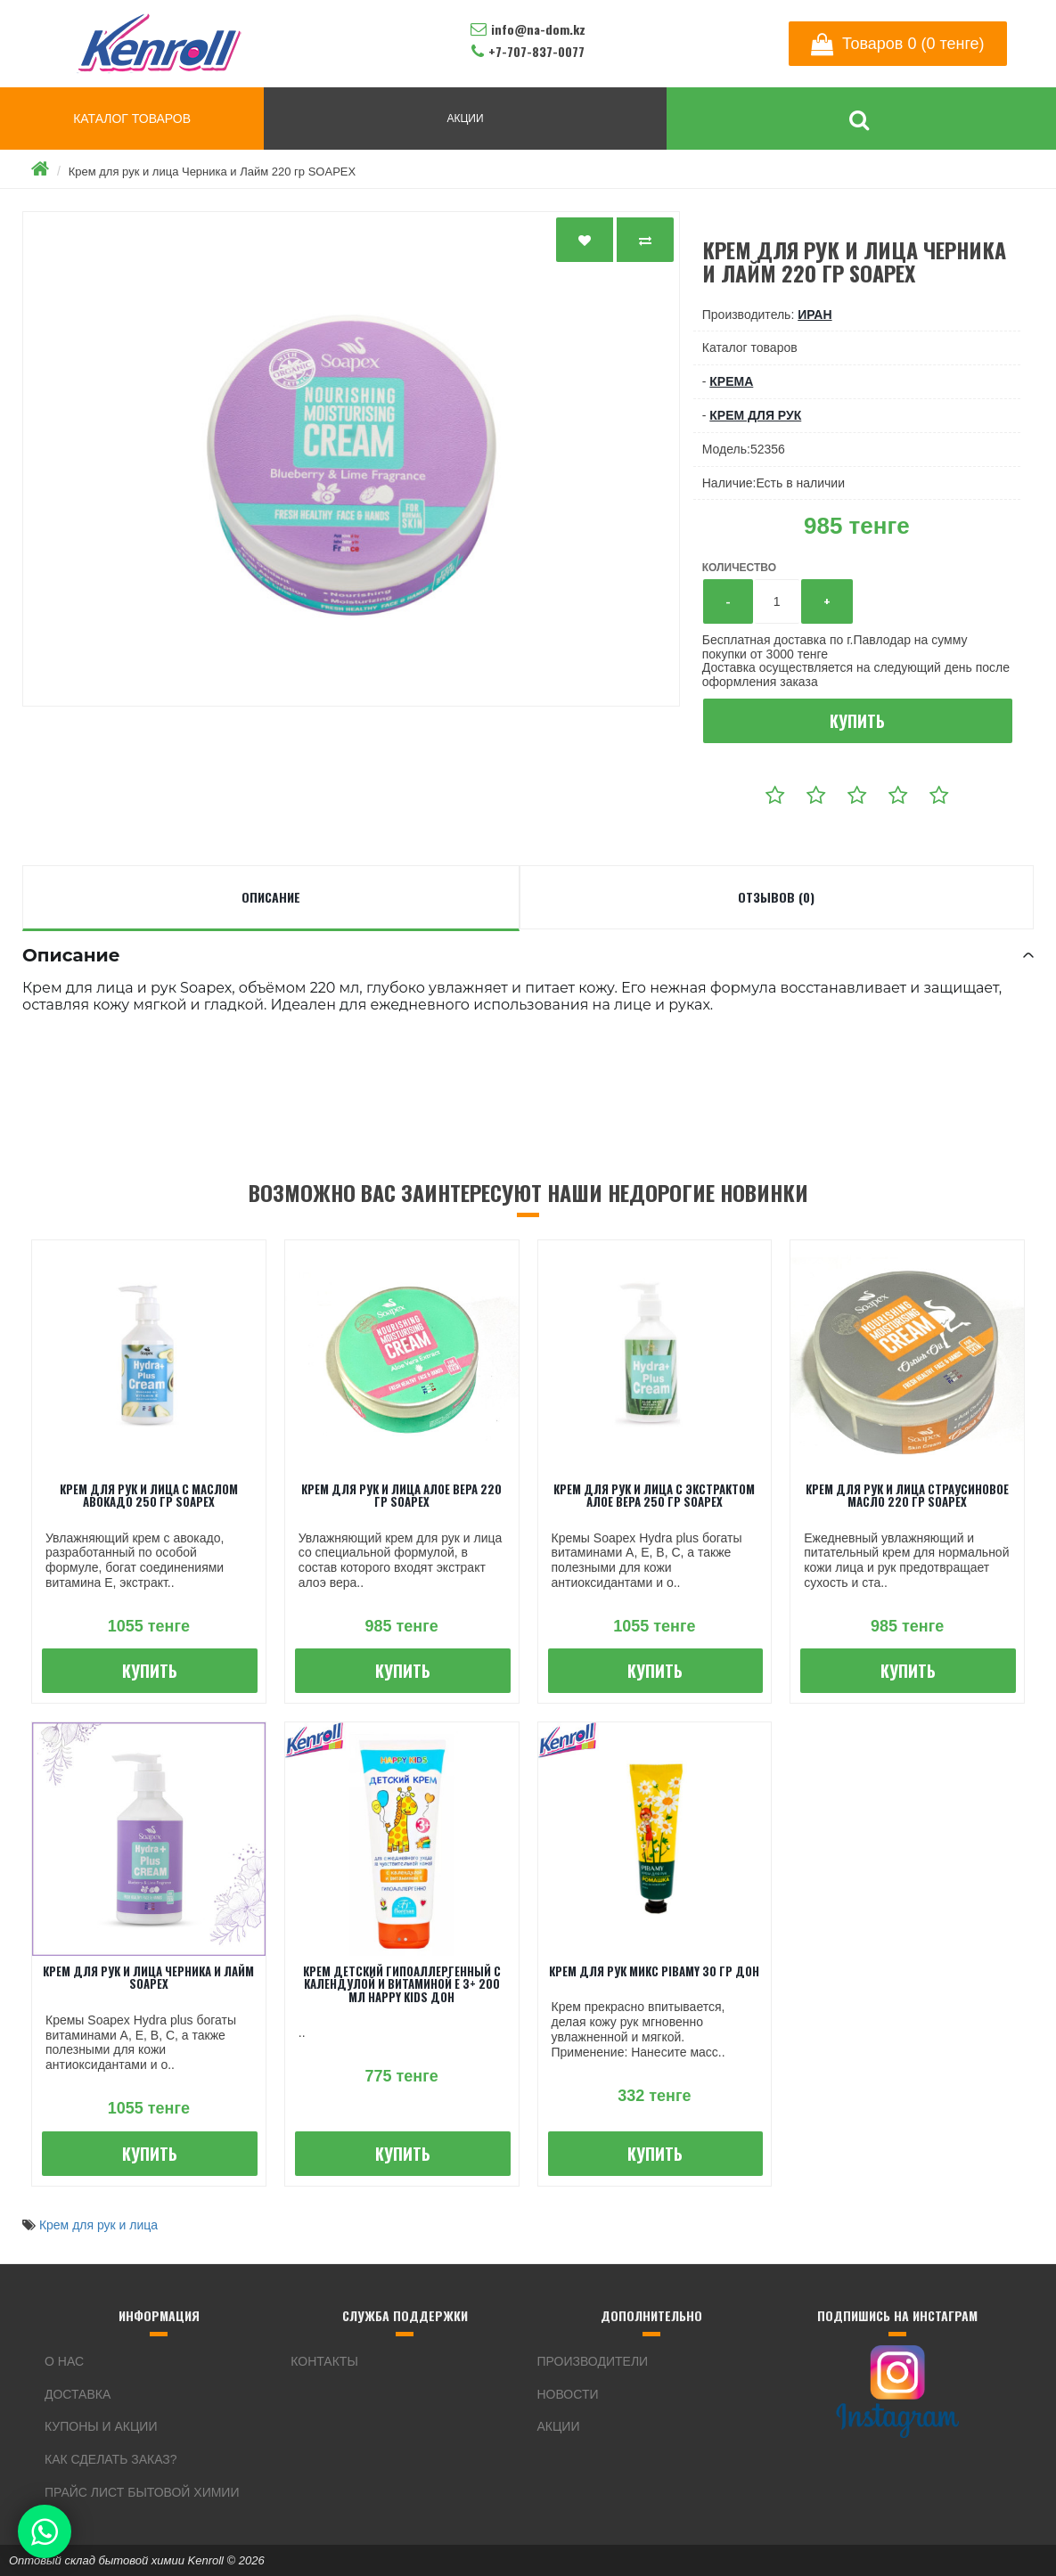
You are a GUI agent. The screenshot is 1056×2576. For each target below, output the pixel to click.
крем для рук (755, 415)
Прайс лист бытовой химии (142, 2492)
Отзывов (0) (776, 896)
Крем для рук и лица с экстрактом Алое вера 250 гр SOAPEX (654, 1495)
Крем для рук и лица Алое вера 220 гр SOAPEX (401, 1495)
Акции (558, 2426)
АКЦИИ (464, 118)
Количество (739, 567)
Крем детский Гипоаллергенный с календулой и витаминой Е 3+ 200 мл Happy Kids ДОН (402, 1984)
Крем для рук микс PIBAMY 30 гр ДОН (654, 1971)
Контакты (324, 2361)
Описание (270, 896)
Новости (568, 2394)
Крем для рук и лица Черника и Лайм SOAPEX (148, 1977)
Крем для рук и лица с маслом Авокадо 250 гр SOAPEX (149, 1495)
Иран (814, 314)
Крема (731, 381)
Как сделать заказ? (111, 2459)
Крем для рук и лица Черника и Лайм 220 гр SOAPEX (212, 171)
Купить (857, 720)
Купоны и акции (101, 2426)
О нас (64, 2361)
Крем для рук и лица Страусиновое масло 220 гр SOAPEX (907, 1495)
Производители (593, 2361)
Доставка (78, 2394)
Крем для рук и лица (98, 2225)
